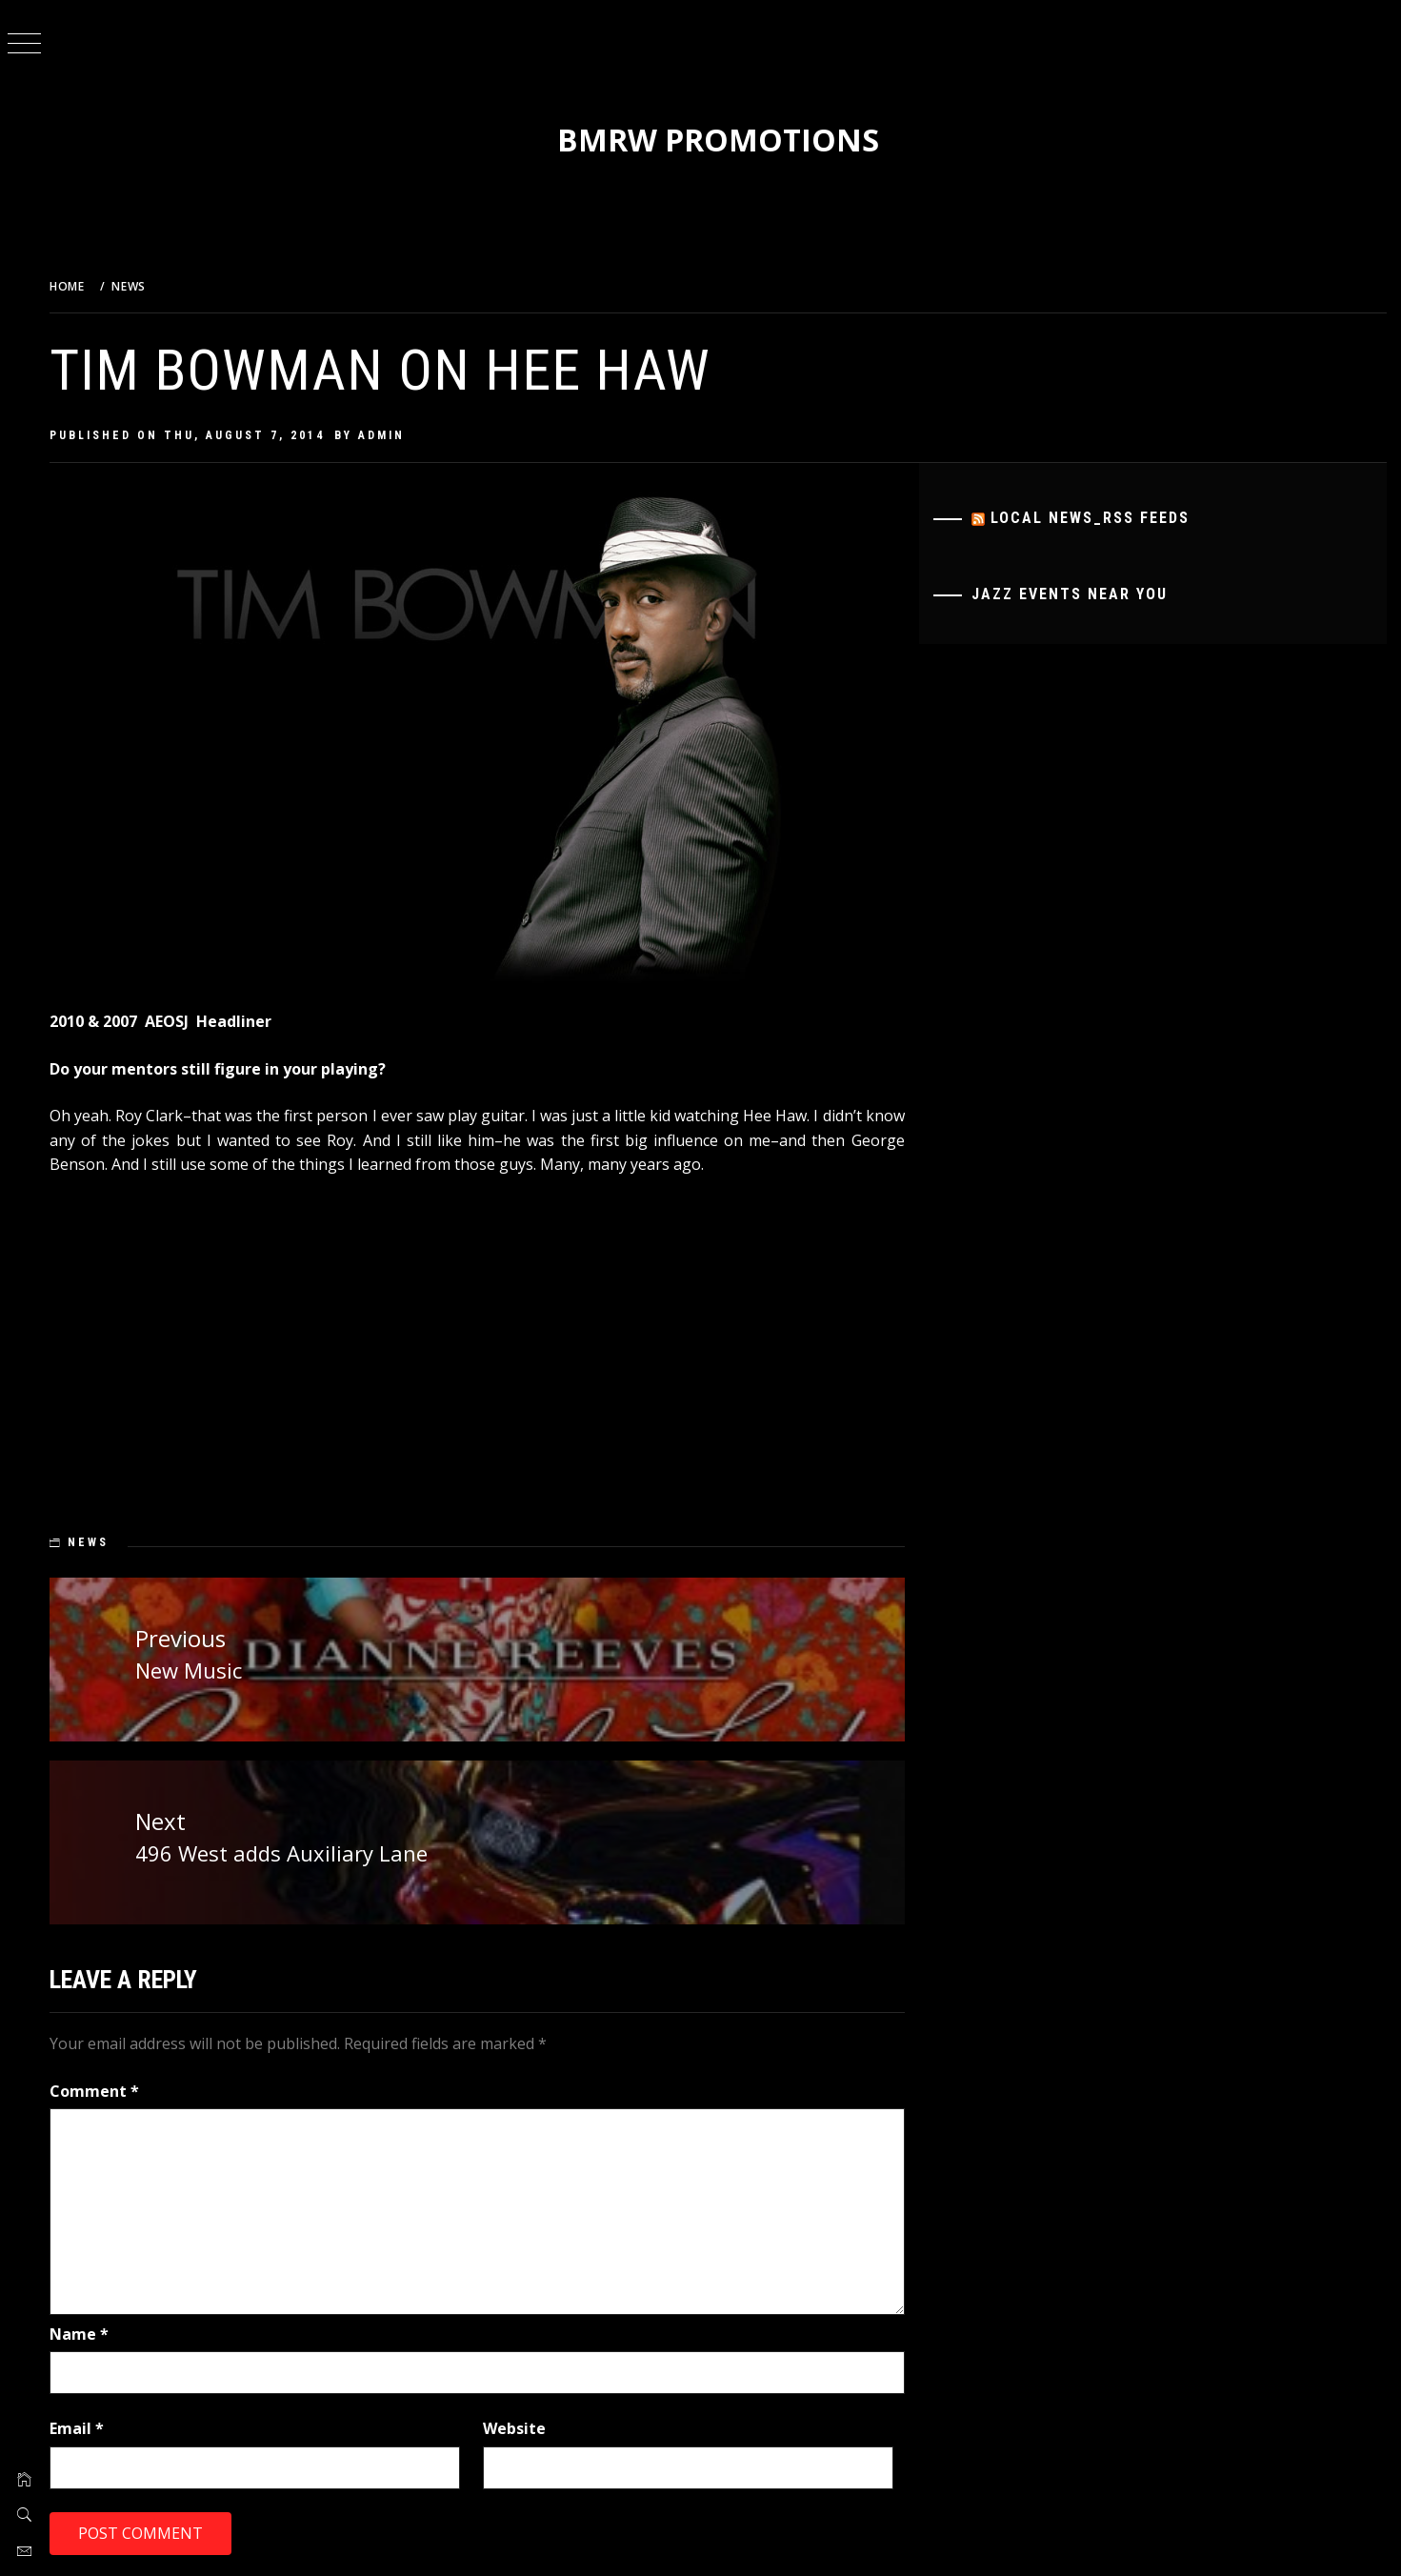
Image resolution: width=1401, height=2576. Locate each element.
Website (522, 2427)
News (100, 1542)
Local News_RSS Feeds (1093, 518)
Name (91, 2332)
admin (393, 435)
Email (89, 2427)
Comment (106, 2089)
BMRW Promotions (725, 139)
